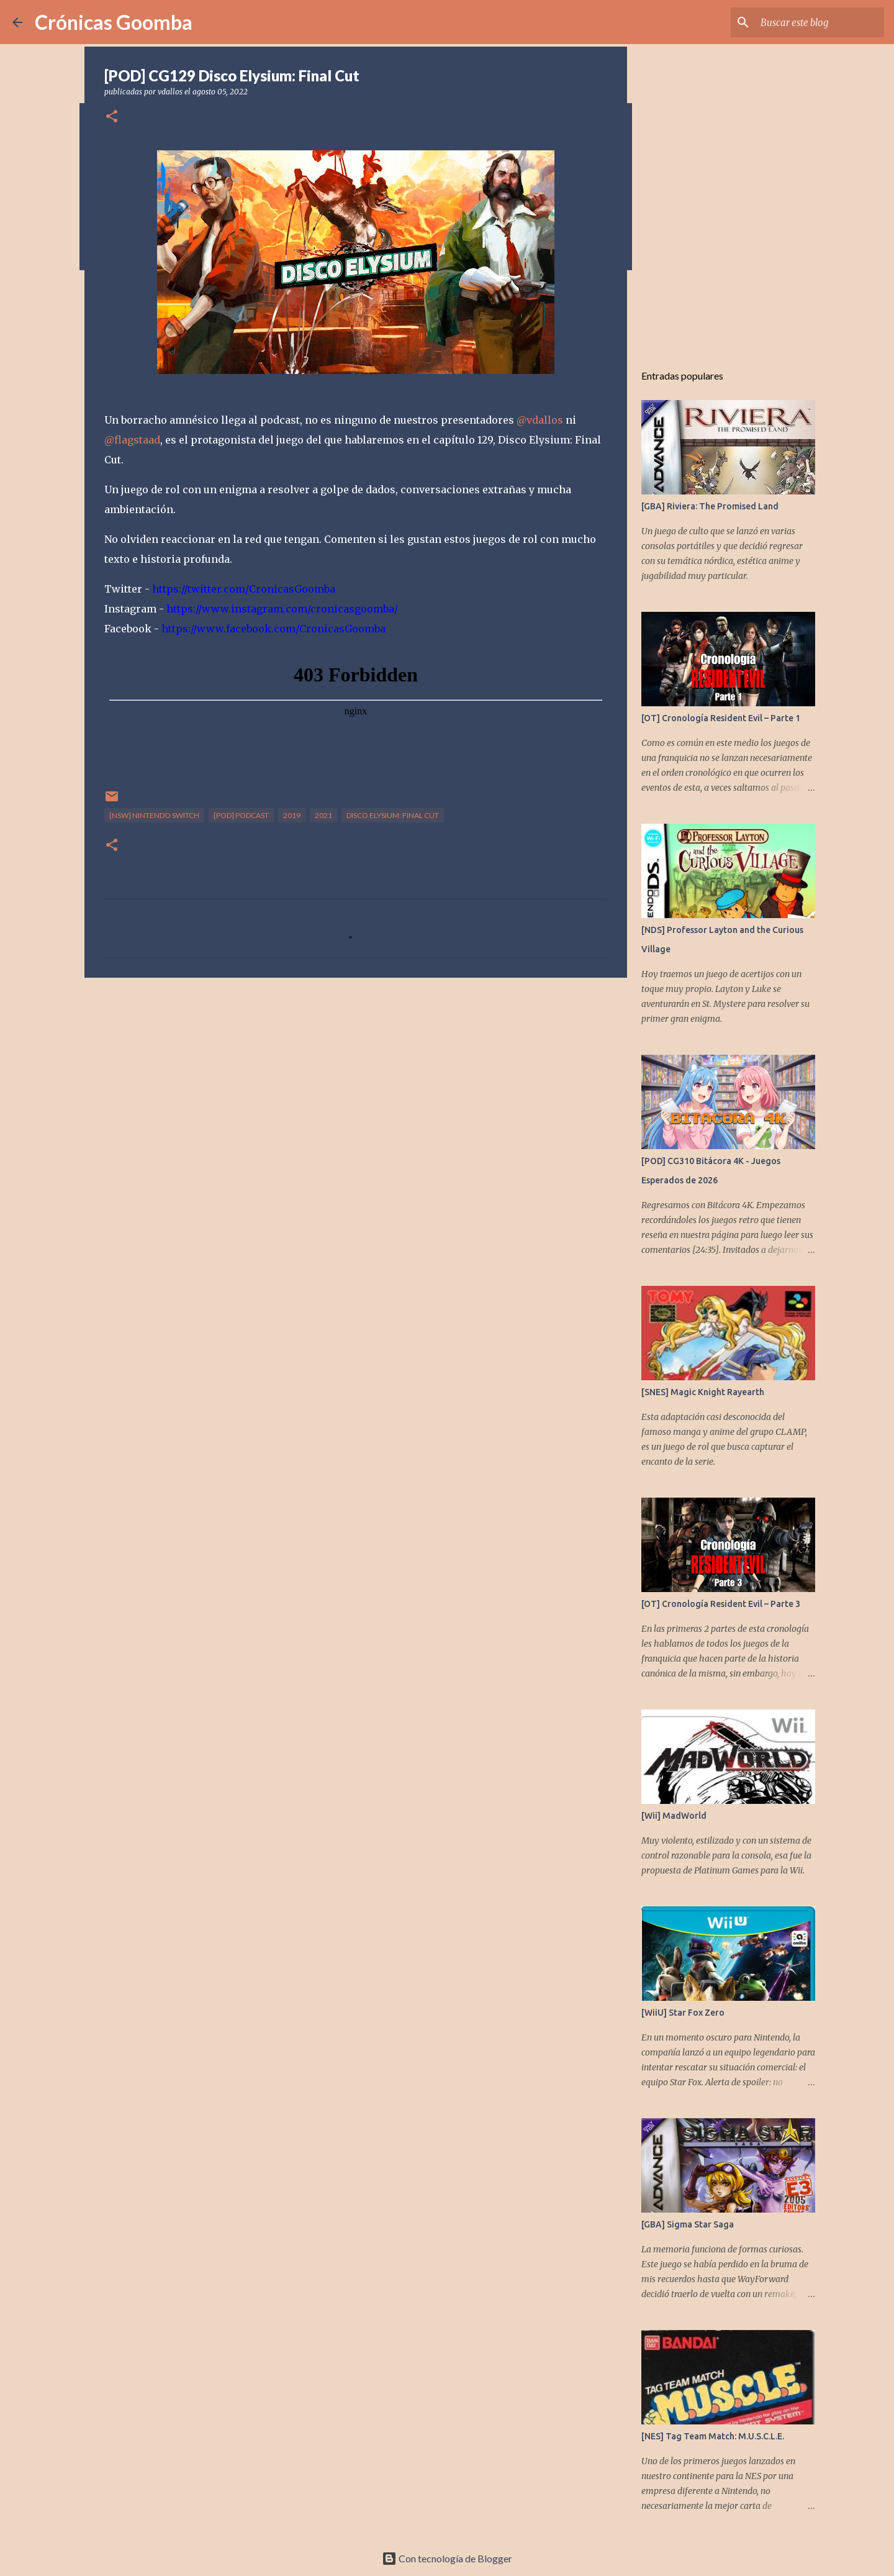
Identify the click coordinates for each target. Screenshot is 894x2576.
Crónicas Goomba (113, 22)
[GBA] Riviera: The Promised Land (710, 506)
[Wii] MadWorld (674, 1816)
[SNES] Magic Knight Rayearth (702, 1392)
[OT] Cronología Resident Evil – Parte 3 (720, 1604)
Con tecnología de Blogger (447, 2558)
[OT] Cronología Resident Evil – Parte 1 (720, 718)
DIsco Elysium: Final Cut (392, 815)
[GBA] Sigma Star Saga (687, 2224)
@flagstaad (132, 440)
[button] (111, 117)
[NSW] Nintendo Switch (154, 815)
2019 (291, 815)
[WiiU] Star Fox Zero (683, 2013)
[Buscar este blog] (819, 22)
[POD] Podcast (241, 815)
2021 (323, 815)
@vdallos (540, 420)
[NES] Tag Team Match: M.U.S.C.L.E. (712, 2436)
